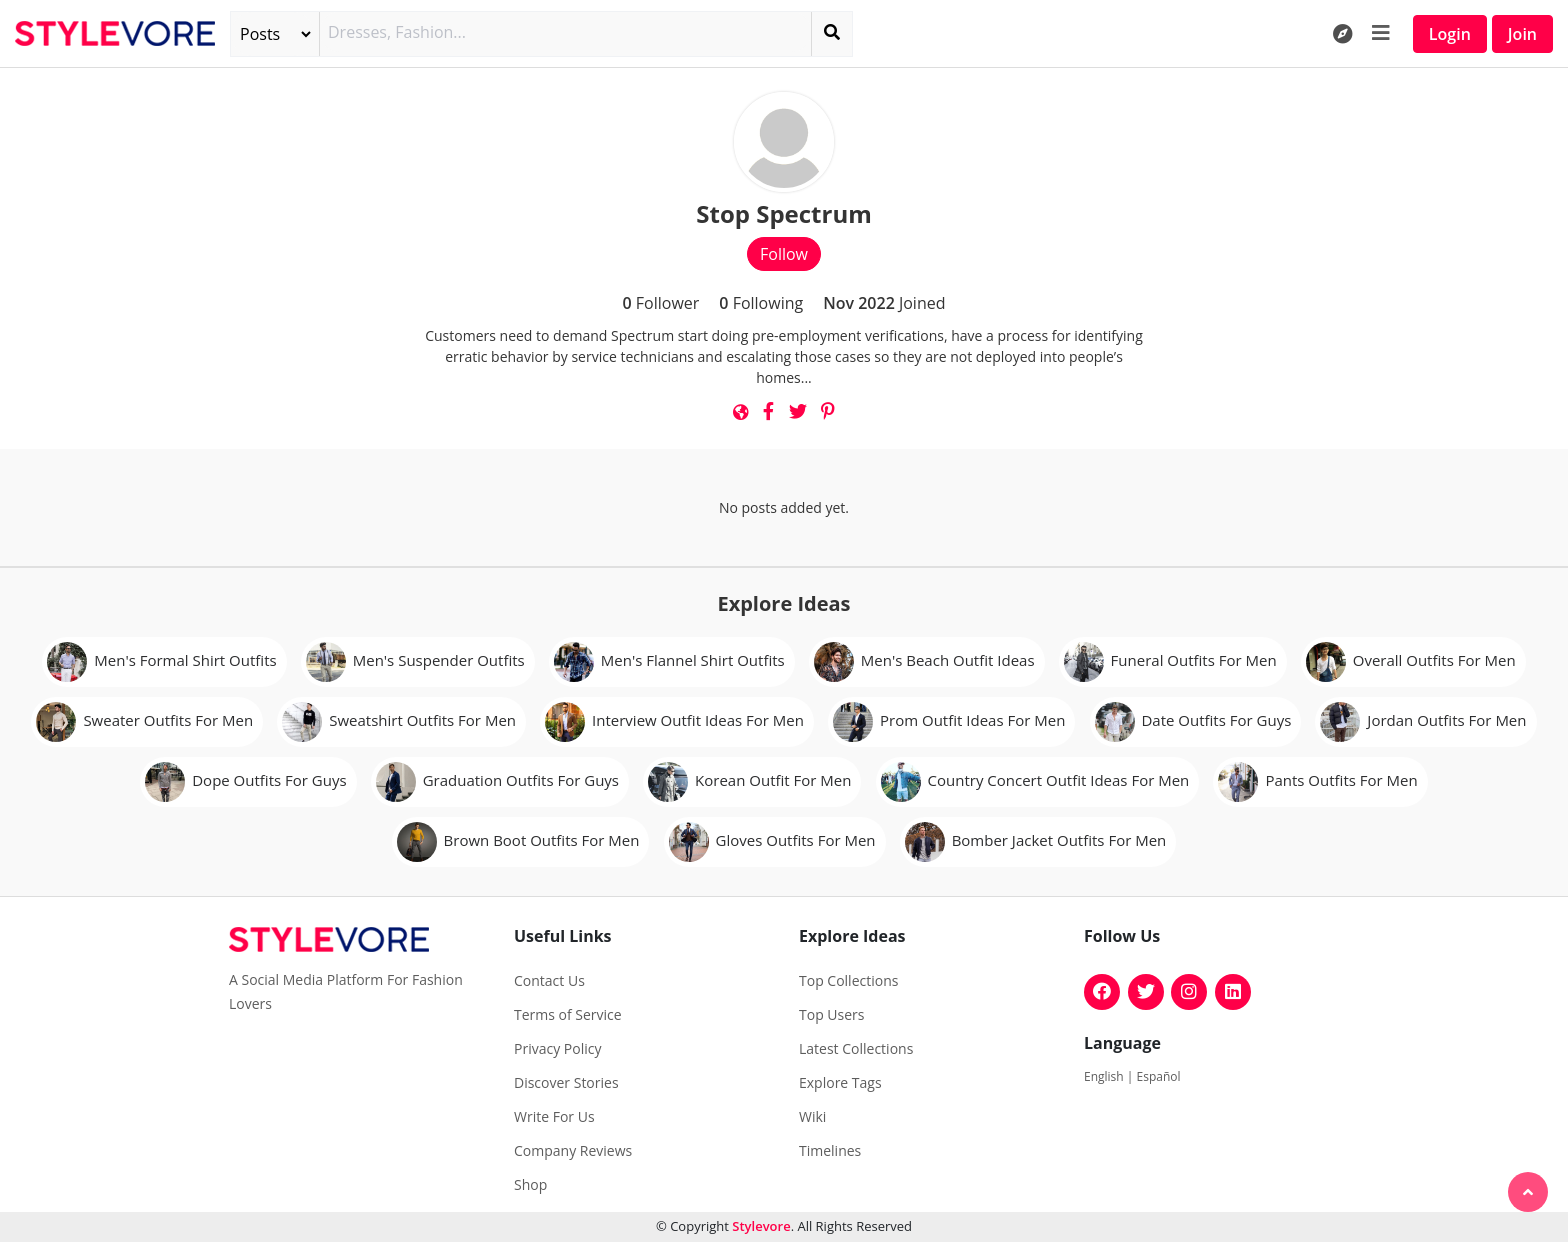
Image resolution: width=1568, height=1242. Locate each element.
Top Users (831, 1015)
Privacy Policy (557, 1049)
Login (1450, 34)
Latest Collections (856, 1049)
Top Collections (848, 981)
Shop (530, 1185)
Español (1159, 1076)
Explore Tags (840, 1083)
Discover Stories (566, 1083)
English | (1110, 1076)
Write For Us (554, 1117)
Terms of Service (568, 1015)
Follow (784, 254)
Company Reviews (573, 1151)
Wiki (812, 1117)
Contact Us (549, 981)
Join (1522, 34)
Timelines (830, 1151)
